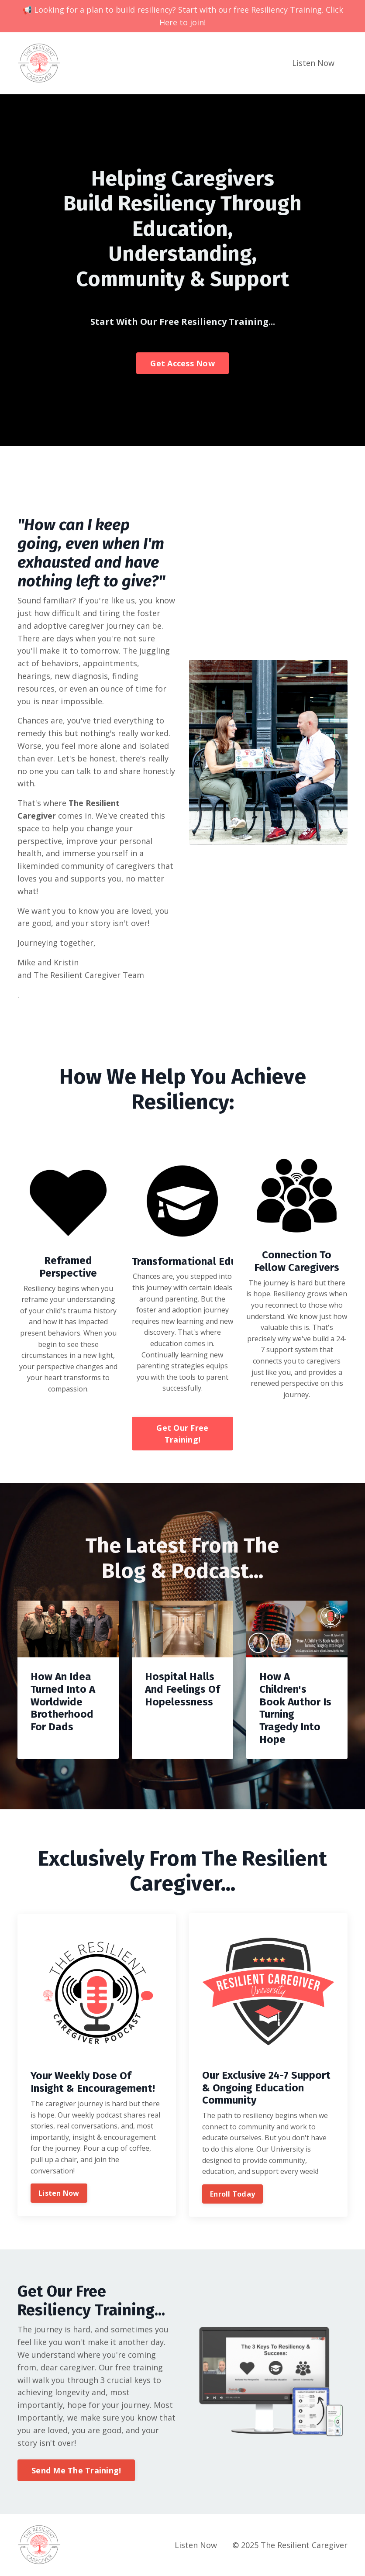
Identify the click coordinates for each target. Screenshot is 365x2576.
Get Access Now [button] (182, 363)
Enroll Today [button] (232, 2194)
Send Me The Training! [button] (76, 2470)
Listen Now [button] (58, 2193)
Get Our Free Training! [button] (182, 1433)
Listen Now (313, 63)
